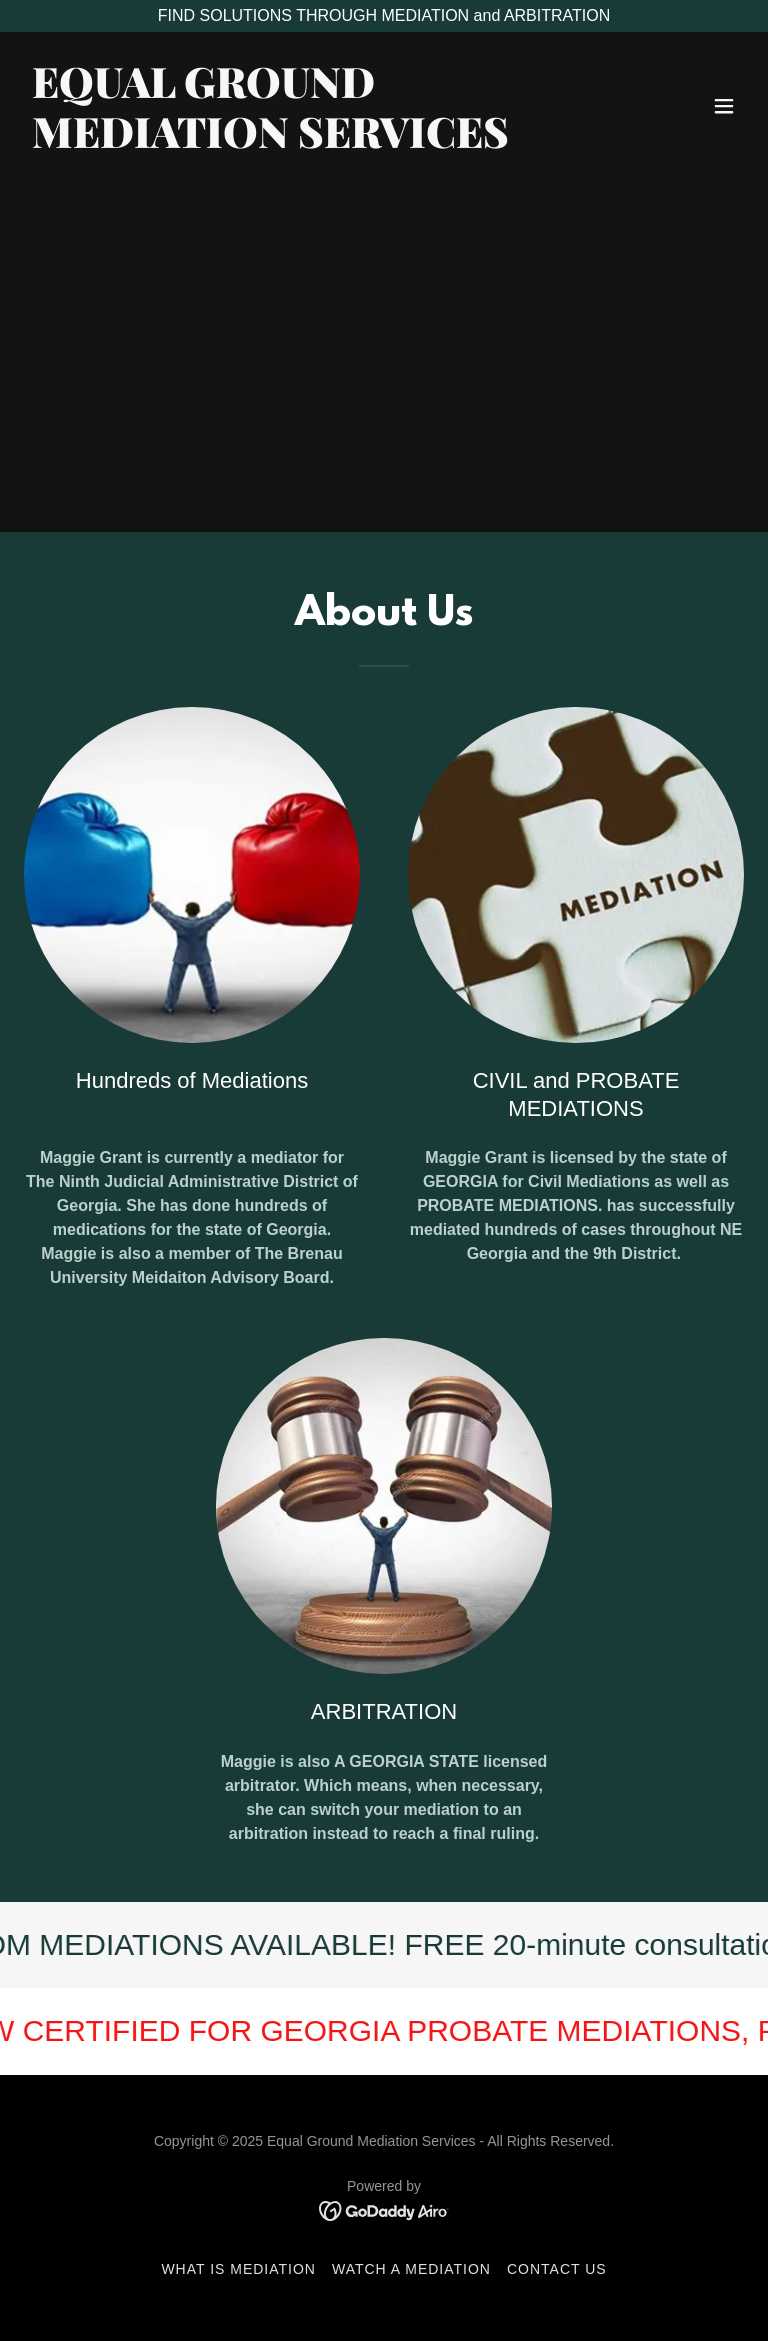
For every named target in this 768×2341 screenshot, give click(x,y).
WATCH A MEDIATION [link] (411, 2269)
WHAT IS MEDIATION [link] (238, 2269)
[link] (270, 142)
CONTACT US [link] (557, 2269)
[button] (724, 106)
